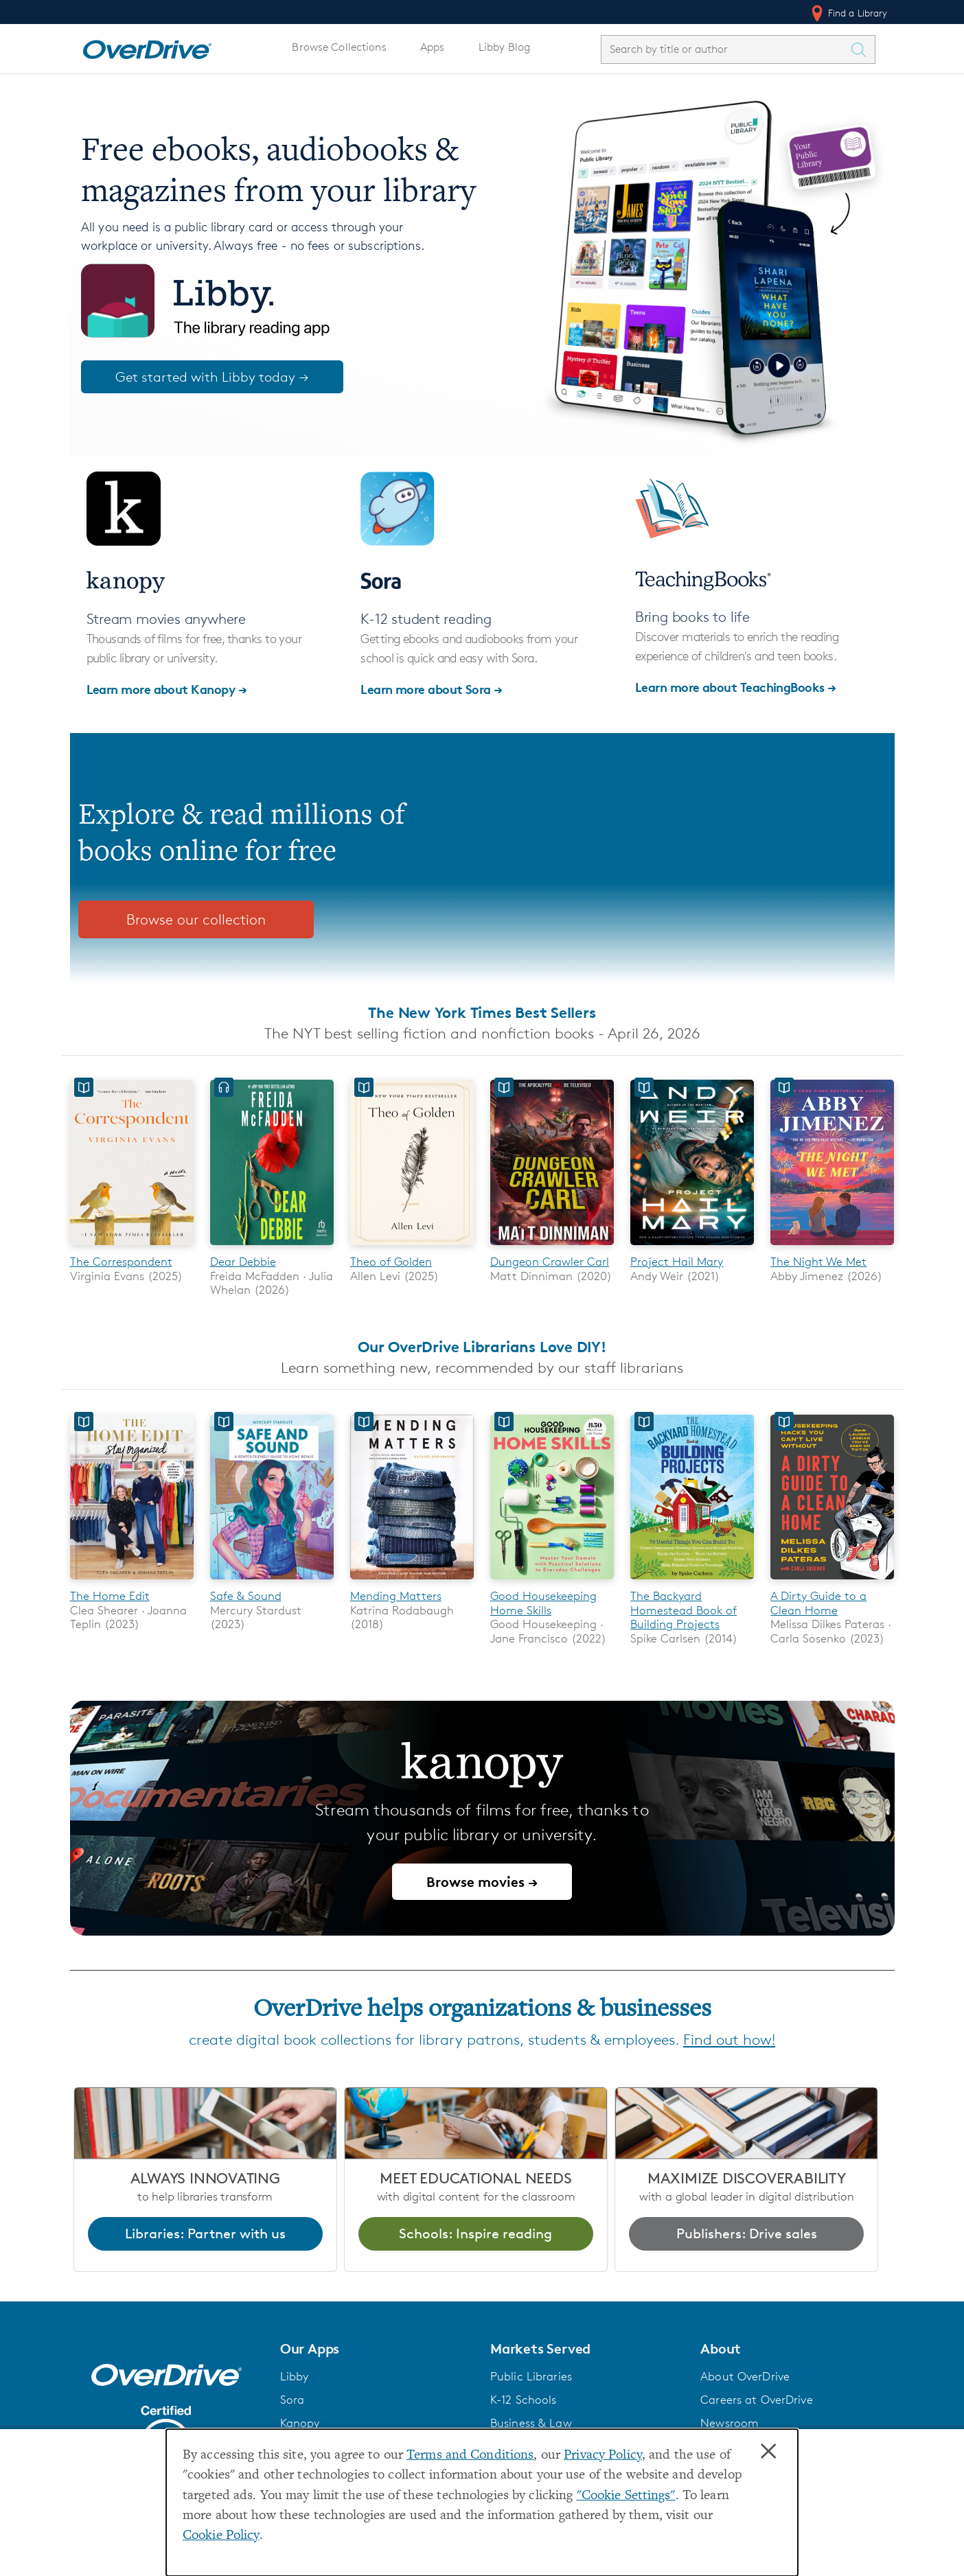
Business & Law (531, 2423)
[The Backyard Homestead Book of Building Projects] (692, 1582)
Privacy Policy (603, 2455)
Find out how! (729, 2039)
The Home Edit (110, 1596)
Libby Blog (504, 47)
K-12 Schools (523, 2399)
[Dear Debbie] (272, 1247)
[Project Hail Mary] (692, 1247)
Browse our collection (196, 919)
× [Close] (768, 2452)
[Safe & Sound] (272, 1582)
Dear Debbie (243, 1261)
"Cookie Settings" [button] (626, 2496)
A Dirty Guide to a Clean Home (818, 1603)
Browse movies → (482, 1881)
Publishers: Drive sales (746, 2233)
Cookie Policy (221, 2535)
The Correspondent (121, 1261)
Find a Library (848, 13)
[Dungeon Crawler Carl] (552, 1247)
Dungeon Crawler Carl (549, 1261)
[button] (377, 2349)
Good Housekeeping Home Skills (543, 1603)
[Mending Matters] (412, 1582)
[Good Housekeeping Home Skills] (552, 1582)
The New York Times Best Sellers (481, 1012)
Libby (294, 2376)
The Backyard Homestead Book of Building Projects (683, 1611)
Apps (432, 47)
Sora (292, 2399)
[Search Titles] (862, 49)
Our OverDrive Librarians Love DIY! (482, 1347)
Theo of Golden (391, 1261)
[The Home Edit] (132, 1582)
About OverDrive (745, 2376)
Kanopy (300, 2423)
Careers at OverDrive (756, 2399)
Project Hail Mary (676, 1261)
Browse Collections (339, 47)
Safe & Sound (246, 1596)
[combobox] (725, 49)
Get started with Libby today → (212, 377)
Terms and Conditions (469, 2455)
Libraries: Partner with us (205, 2233)
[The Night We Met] (832, 1247)
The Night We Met (818, 1261)
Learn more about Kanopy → (167, 689)
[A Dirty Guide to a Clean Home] (832, 1582)
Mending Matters (395, 1596)
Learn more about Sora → (431, 689)
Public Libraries (531, 2376)
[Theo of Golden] (412, 1247)
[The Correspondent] (132, 1247)
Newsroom (729, 2423)
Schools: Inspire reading (475, 2233)
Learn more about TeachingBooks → (735, 687)
